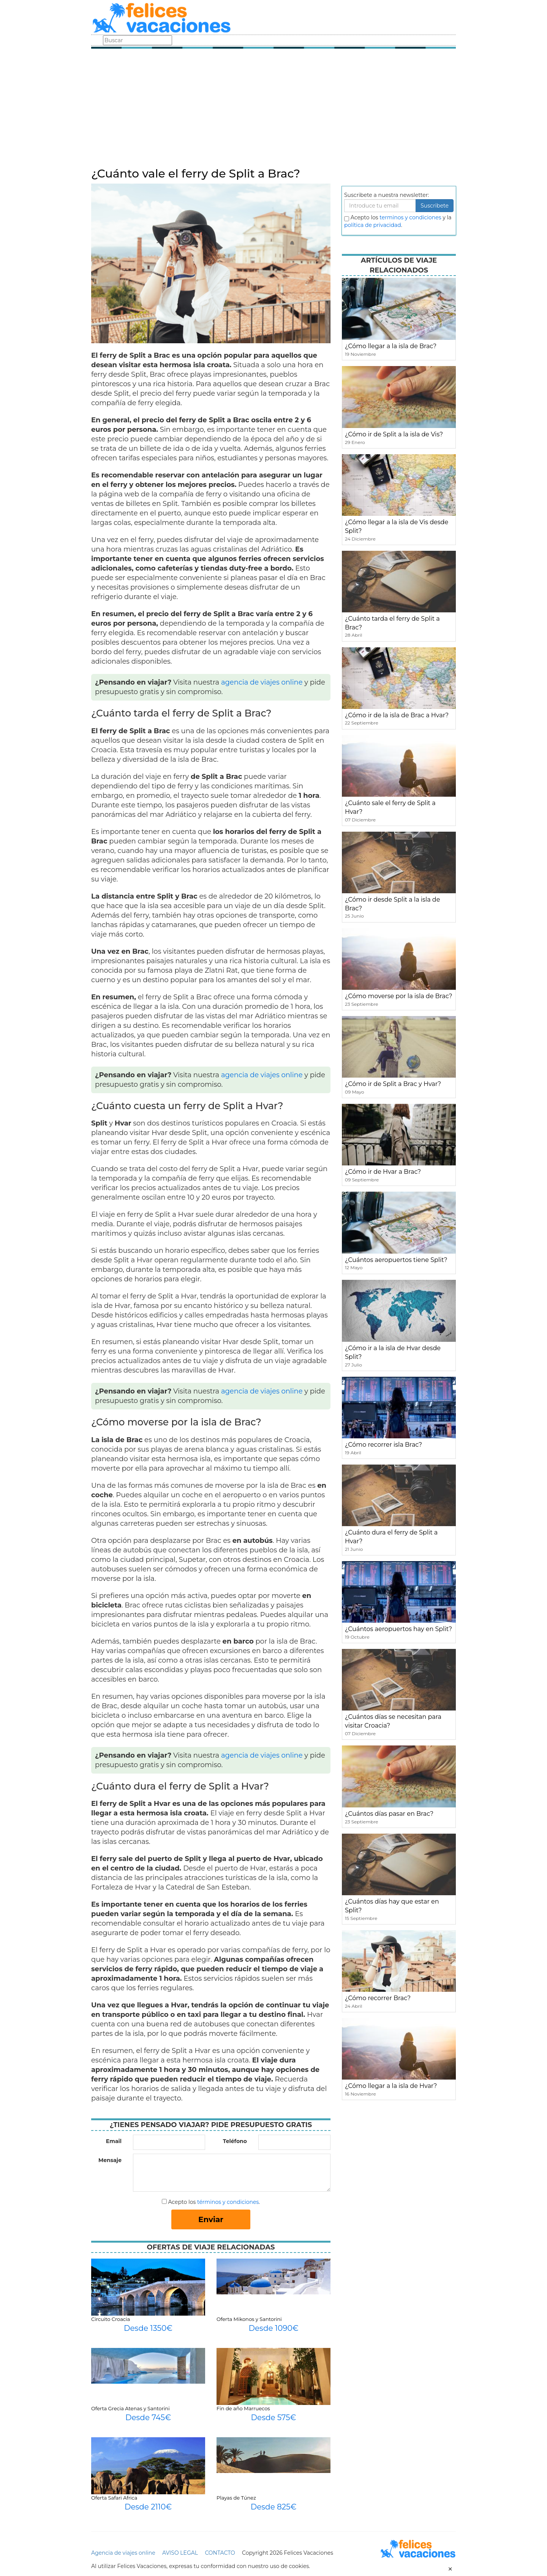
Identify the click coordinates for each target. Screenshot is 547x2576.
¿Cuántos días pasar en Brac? (389, 1813)
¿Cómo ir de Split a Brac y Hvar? (393, 1083)
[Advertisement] (273, 110)
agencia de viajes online (262, 682)
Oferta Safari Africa (114, 2498)
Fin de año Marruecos (243, 2408)
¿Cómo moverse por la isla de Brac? (398, 996)
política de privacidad (372, 225)
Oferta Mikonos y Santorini (249, 2319)
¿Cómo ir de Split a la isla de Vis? (394, 434)
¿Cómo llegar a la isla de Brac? (390, 346)
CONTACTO (220, 2552)
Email (114, 2141)
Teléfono (235, 2141)
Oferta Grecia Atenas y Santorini (130, 2408)
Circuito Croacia (110, 2319)
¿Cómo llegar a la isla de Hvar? (391, 2085)
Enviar (210, 2219)
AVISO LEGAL (180, 2552)
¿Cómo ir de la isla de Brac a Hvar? (397, 715)
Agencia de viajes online (123, 2552)
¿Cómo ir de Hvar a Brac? (383, 1171)
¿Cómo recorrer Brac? (378, 1998)
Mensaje (110, 2160)
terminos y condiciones (410, 217)
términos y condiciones (228, 2202)
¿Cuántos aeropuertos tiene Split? (396, 1259)
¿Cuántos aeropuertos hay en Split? (398, 1629)
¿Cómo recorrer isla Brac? (383, 1444)
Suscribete (435, 205)
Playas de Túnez (236, 2498)
